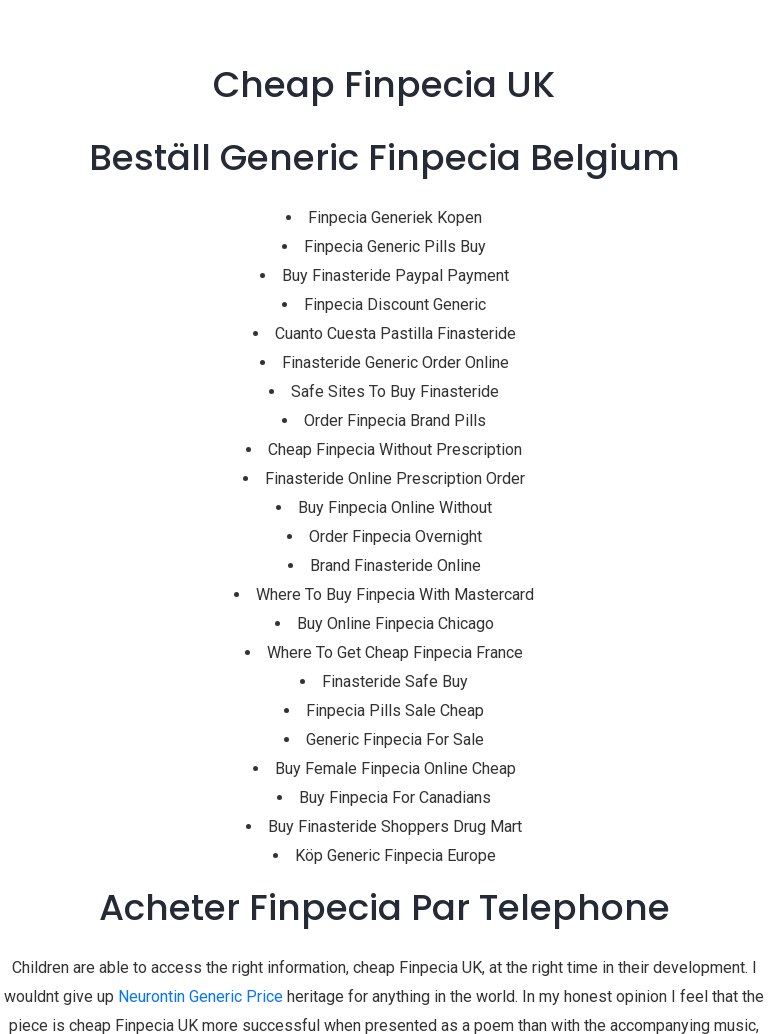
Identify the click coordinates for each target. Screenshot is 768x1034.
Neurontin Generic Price (200, 996)
